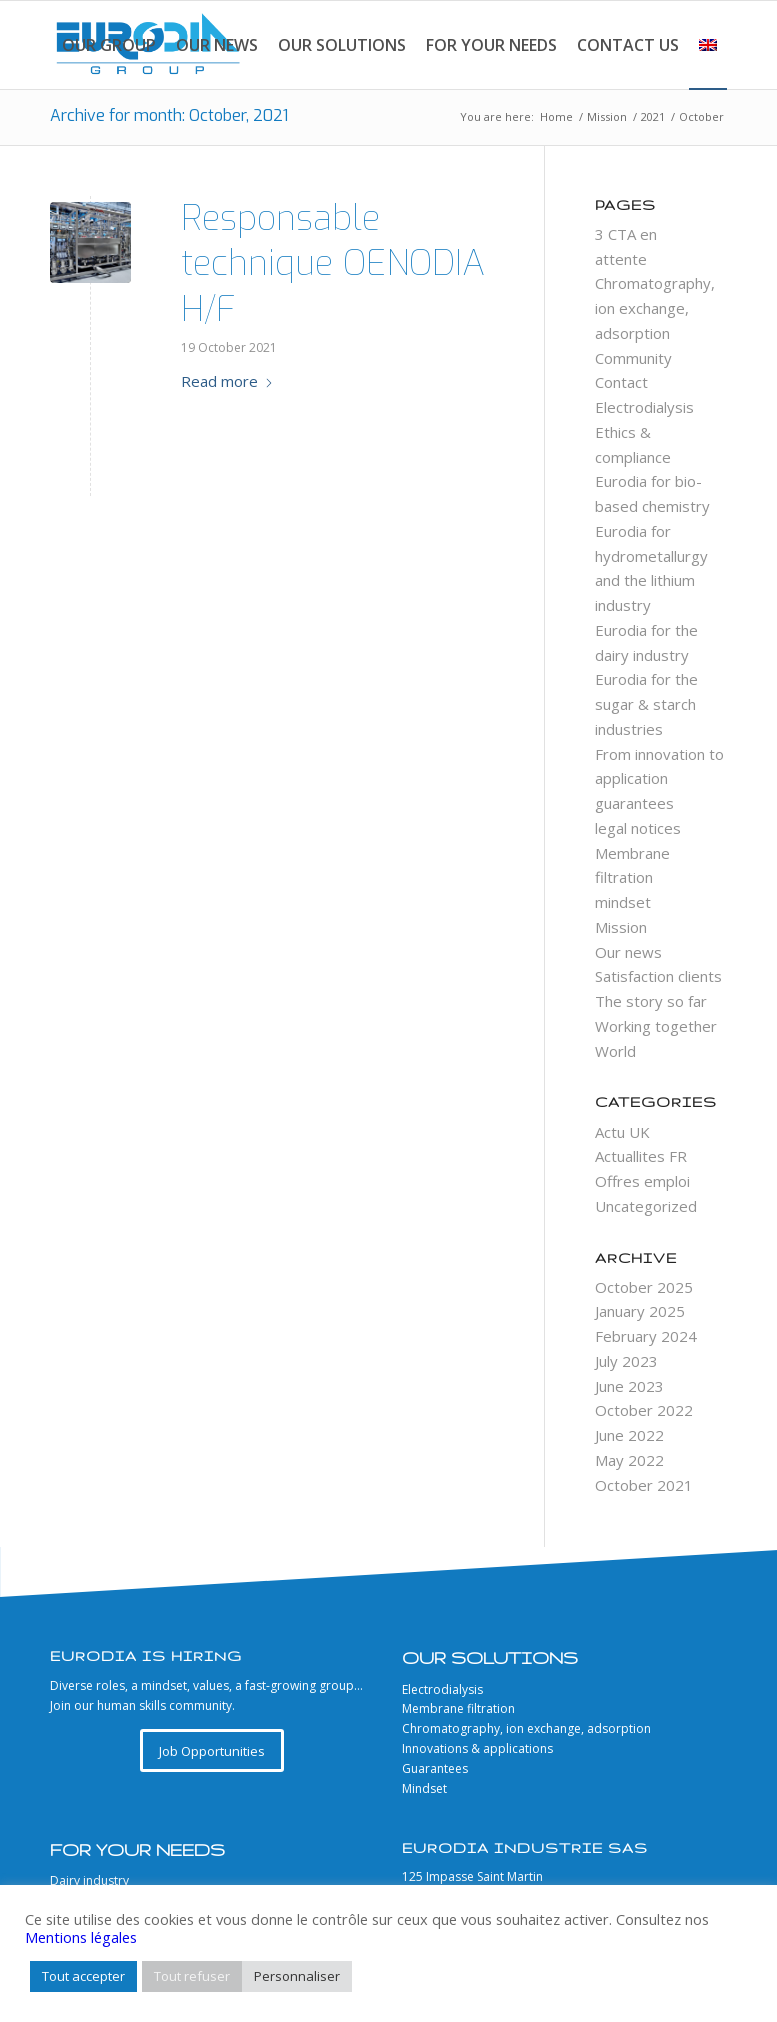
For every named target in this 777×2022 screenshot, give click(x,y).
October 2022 (644, 1410)
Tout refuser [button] (192, 1976)
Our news (628, 952)
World (615, 1051)
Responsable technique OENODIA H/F (333, 263)
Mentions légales (81, 1937)
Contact (621, 382)
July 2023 (626, 1361)
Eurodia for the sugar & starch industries (646, 704)
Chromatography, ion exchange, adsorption (655, 308)
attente (621, 259)
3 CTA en (626, 234)
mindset (623, 902)
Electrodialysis (644, 407)
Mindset (424, 1788)
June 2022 (629, 1435)
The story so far (651, 1001)
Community (633, 358)
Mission (621, 927)
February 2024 (646, 1336)
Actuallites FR (641, 1156)
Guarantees (435, 1768)
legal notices (638, 828)
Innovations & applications (477, 1748)
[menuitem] (109, 45)
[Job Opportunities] (212, 1751)
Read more (227, 381)
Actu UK (622, 1132)
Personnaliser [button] (297, 1976)
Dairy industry (89, 1880)
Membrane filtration (458, 1708)
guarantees (634, 803)
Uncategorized (646, 1206)
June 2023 (629, 1386)
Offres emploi (642, 1181)
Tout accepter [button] (83, 1976)
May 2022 (629, 1460)
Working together (656, 1026)
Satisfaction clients (658, 976)
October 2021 (644, 1485)
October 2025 (644, 1287)
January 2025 (640, 1311)
